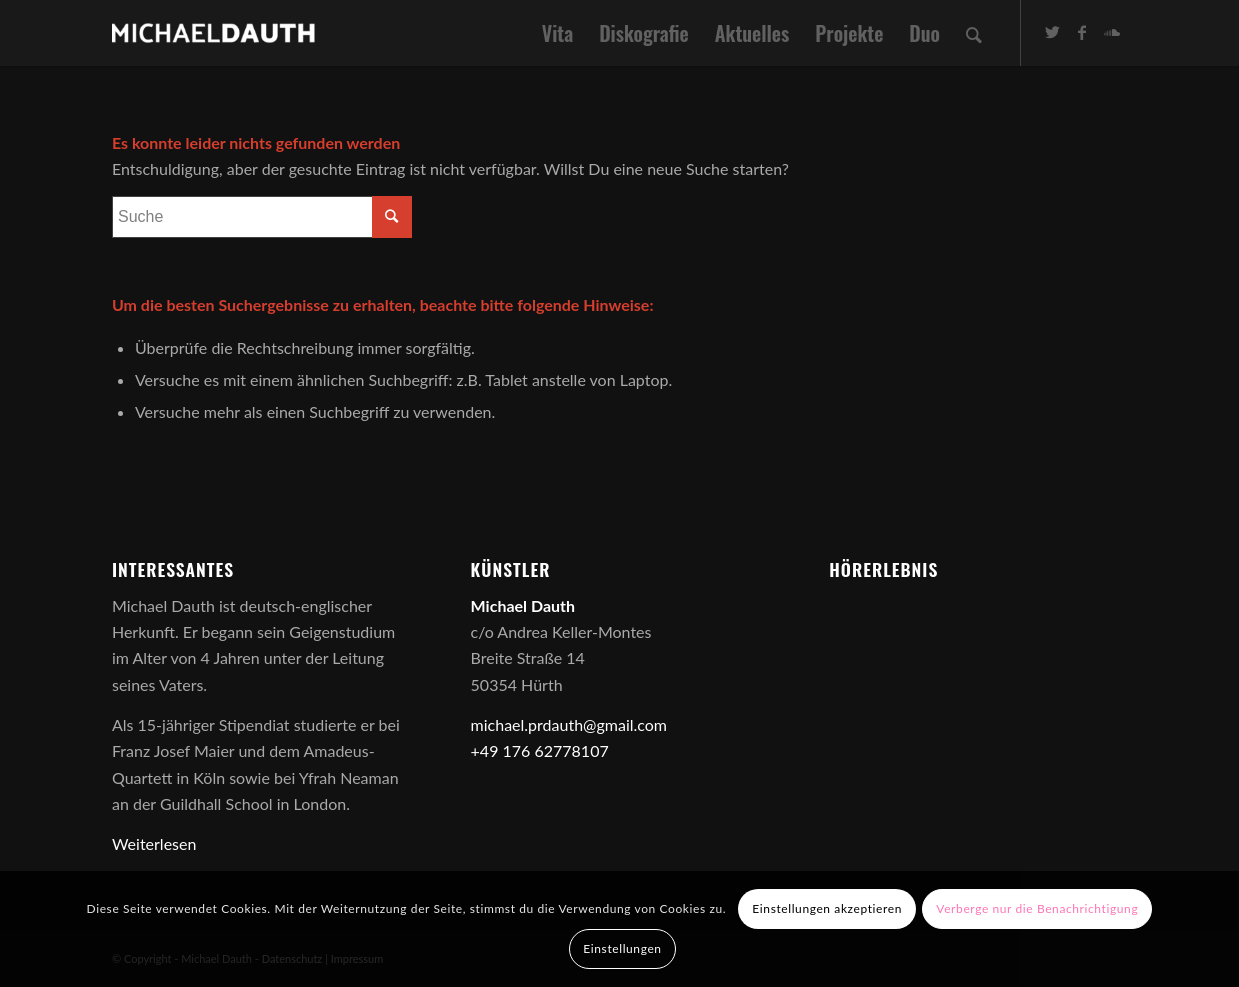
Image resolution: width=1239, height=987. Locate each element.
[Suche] (974, 33)
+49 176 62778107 (540, 750)
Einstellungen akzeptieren (827, 908)
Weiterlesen (154, 843)
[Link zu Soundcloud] (1112, 32)
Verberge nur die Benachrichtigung (1037, 908)
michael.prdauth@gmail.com (569, 724)
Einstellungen (622, 948)
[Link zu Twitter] (1052, 32)
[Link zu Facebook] (1082, 32)
